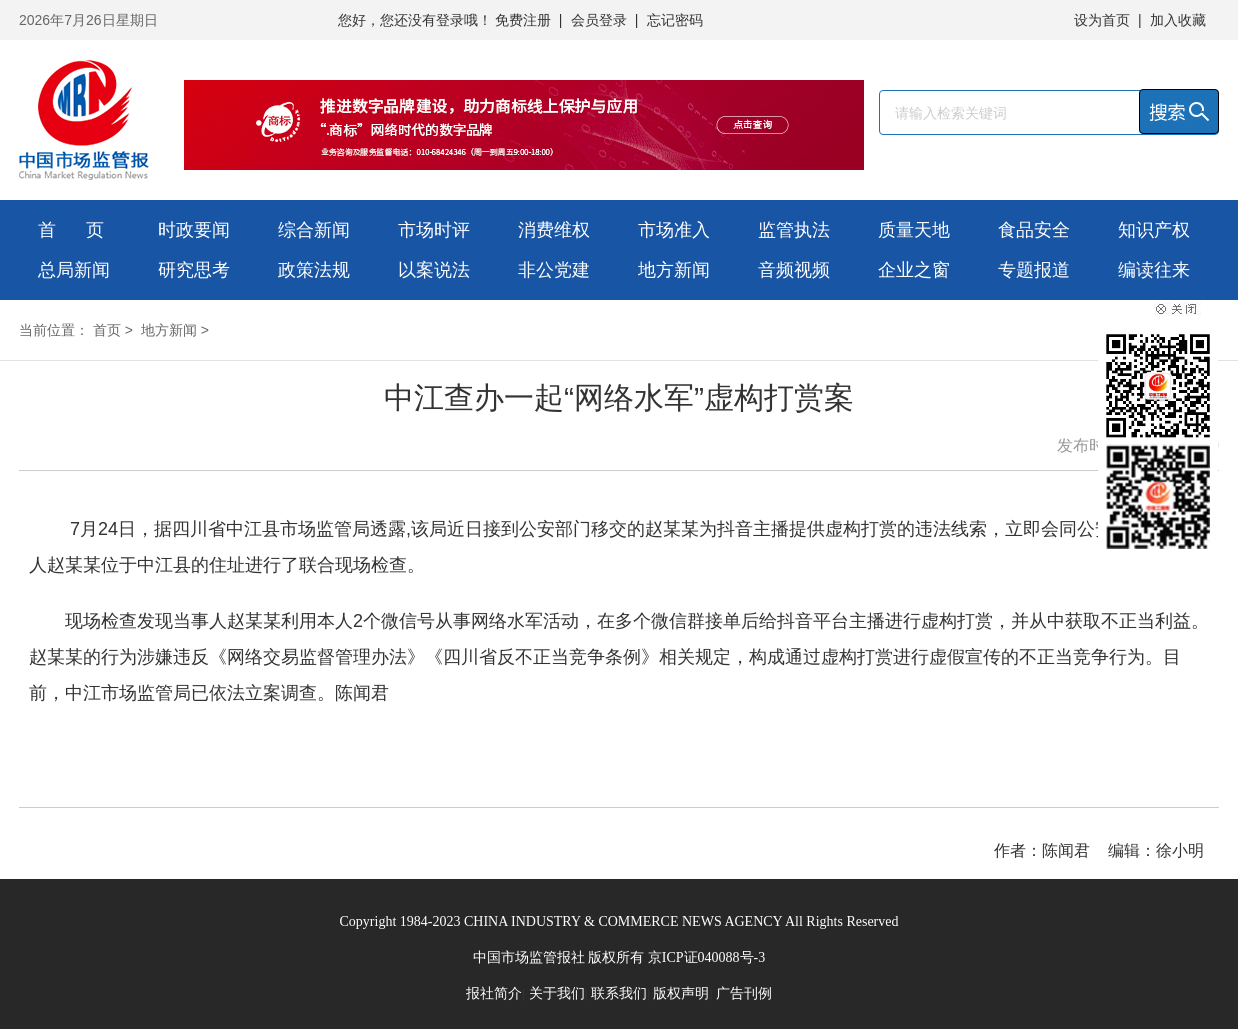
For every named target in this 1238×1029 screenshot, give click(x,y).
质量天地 (914, 230)
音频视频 (794, 270)
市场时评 (434, 230)
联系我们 (619, 993)
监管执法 (794, 230)
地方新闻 (674, 270)
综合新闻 (314, 230)
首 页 (71, 230)
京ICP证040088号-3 (706, 957)
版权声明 (681, 993)
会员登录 (599, 20)
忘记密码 (675, 20)
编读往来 (1154, 270)
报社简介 (494, 993)
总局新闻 (74, 270)
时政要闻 (194, 230)
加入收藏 (1178, 20)
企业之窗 (914, 270)
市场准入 (674, 230)
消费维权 (554, 230)
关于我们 (557, 993)
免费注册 (523, 20)
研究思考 (194, 270)
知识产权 (1154, 230)
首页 (107, 330)
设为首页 (1102, 20)
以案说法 (434, 270)
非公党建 (554, 270)
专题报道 (1034, 270)
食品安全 (1034, 230)
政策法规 (314, 270)
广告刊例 (744, 993)
